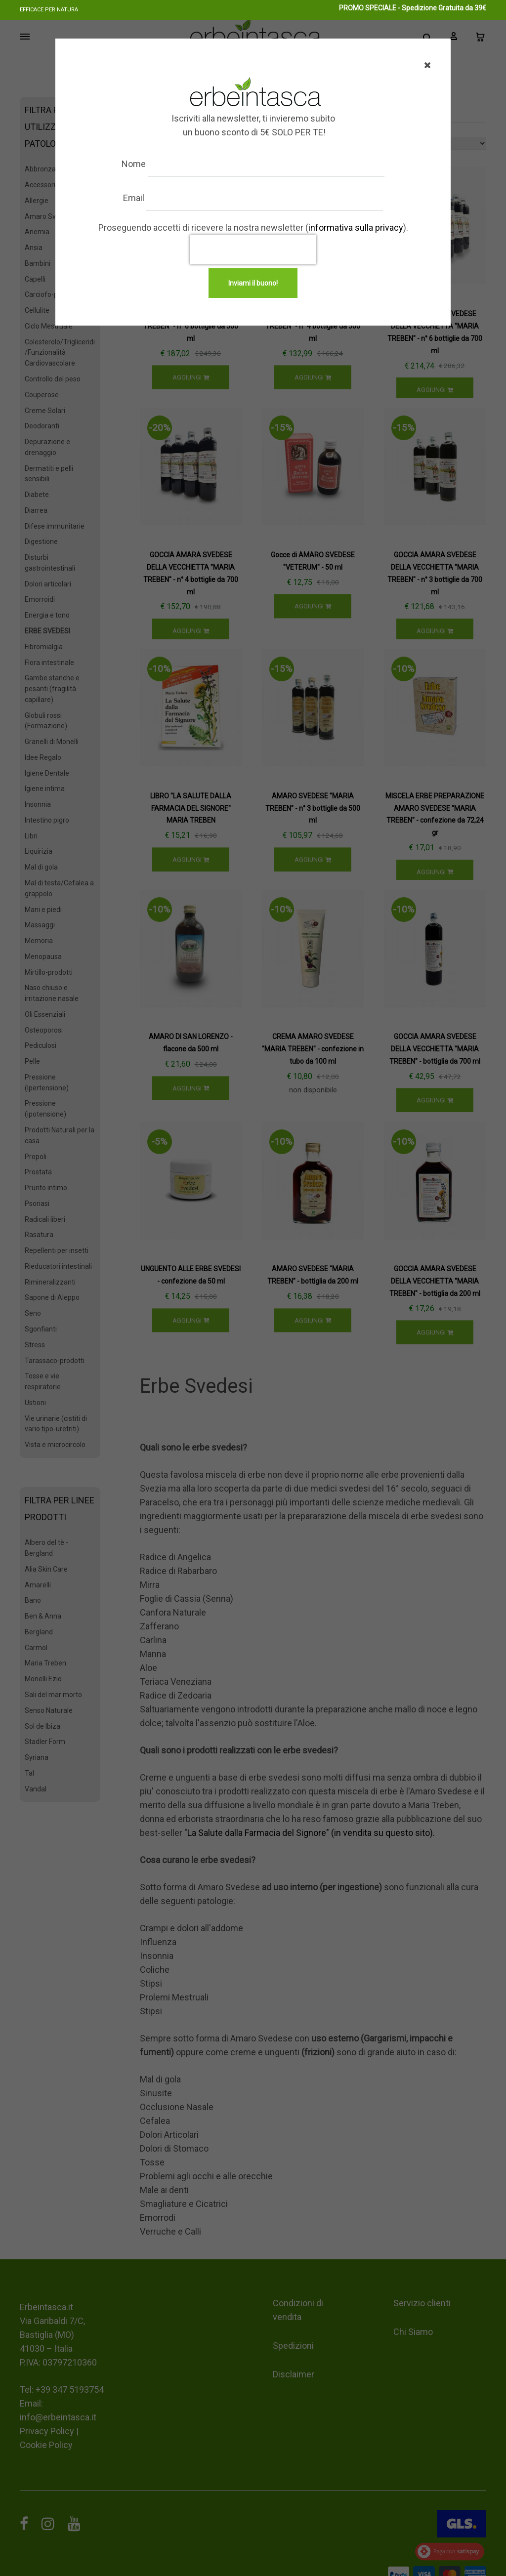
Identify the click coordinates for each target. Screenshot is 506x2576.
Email (143, 198)
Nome (143, 164)
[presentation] (253, 249)
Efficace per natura (49, 9)
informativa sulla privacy (355, 227)
